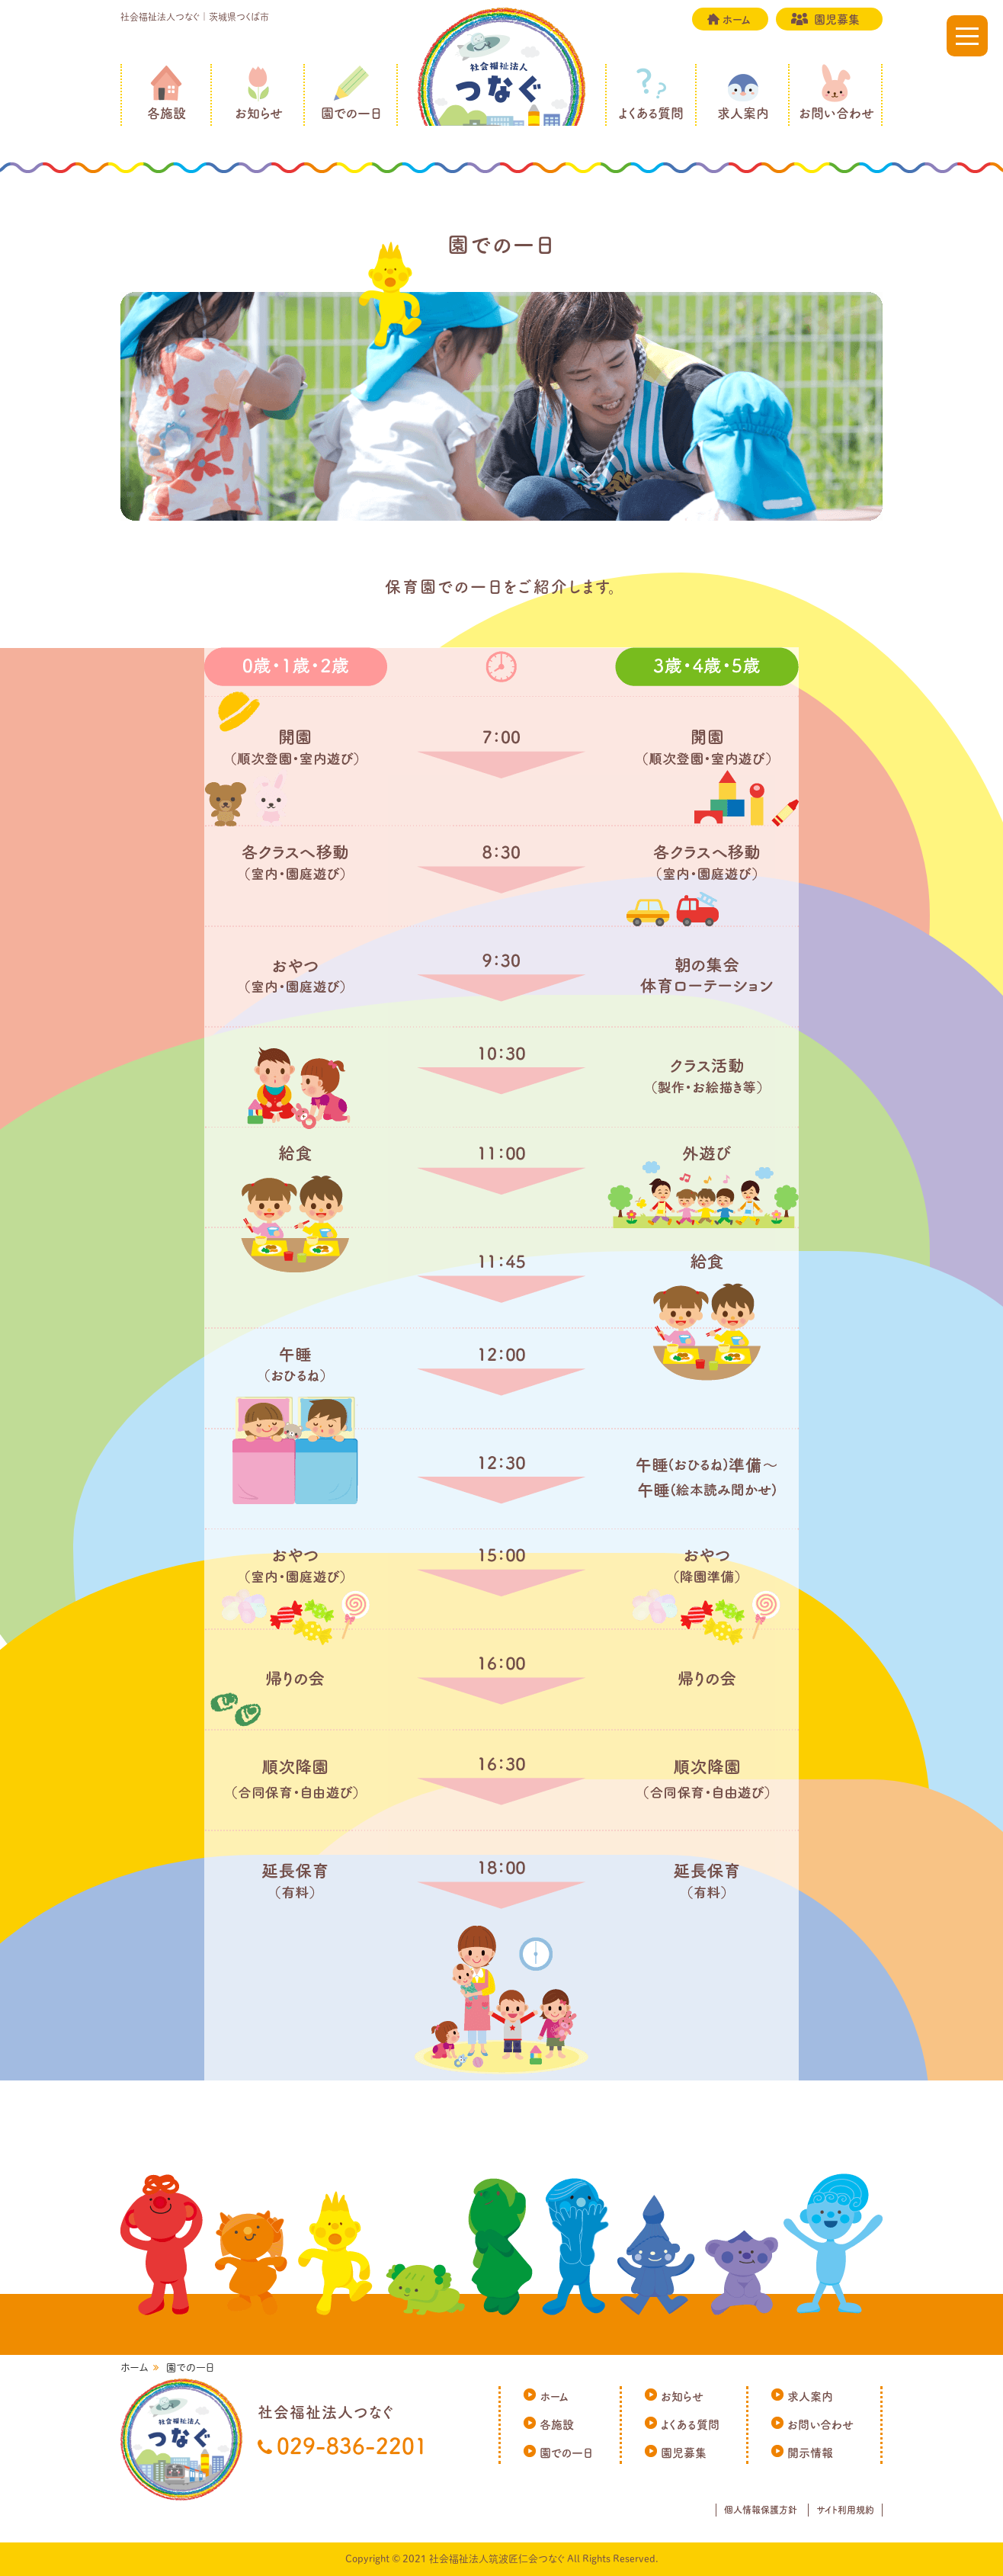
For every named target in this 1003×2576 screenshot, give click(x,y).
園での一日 (351, 113)
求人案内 (743, 113)
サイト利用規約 (845, 2509)
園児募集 (837, 19)
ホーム (736, 19)
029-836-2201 (352, 2445)
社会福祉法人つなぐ (501, 91)
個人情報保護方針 (760, 2509)
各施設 (166, 113)
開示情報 (810, 2453)
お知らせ (259, 113)
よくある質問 (651, 113)
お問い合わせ (836, 113)
